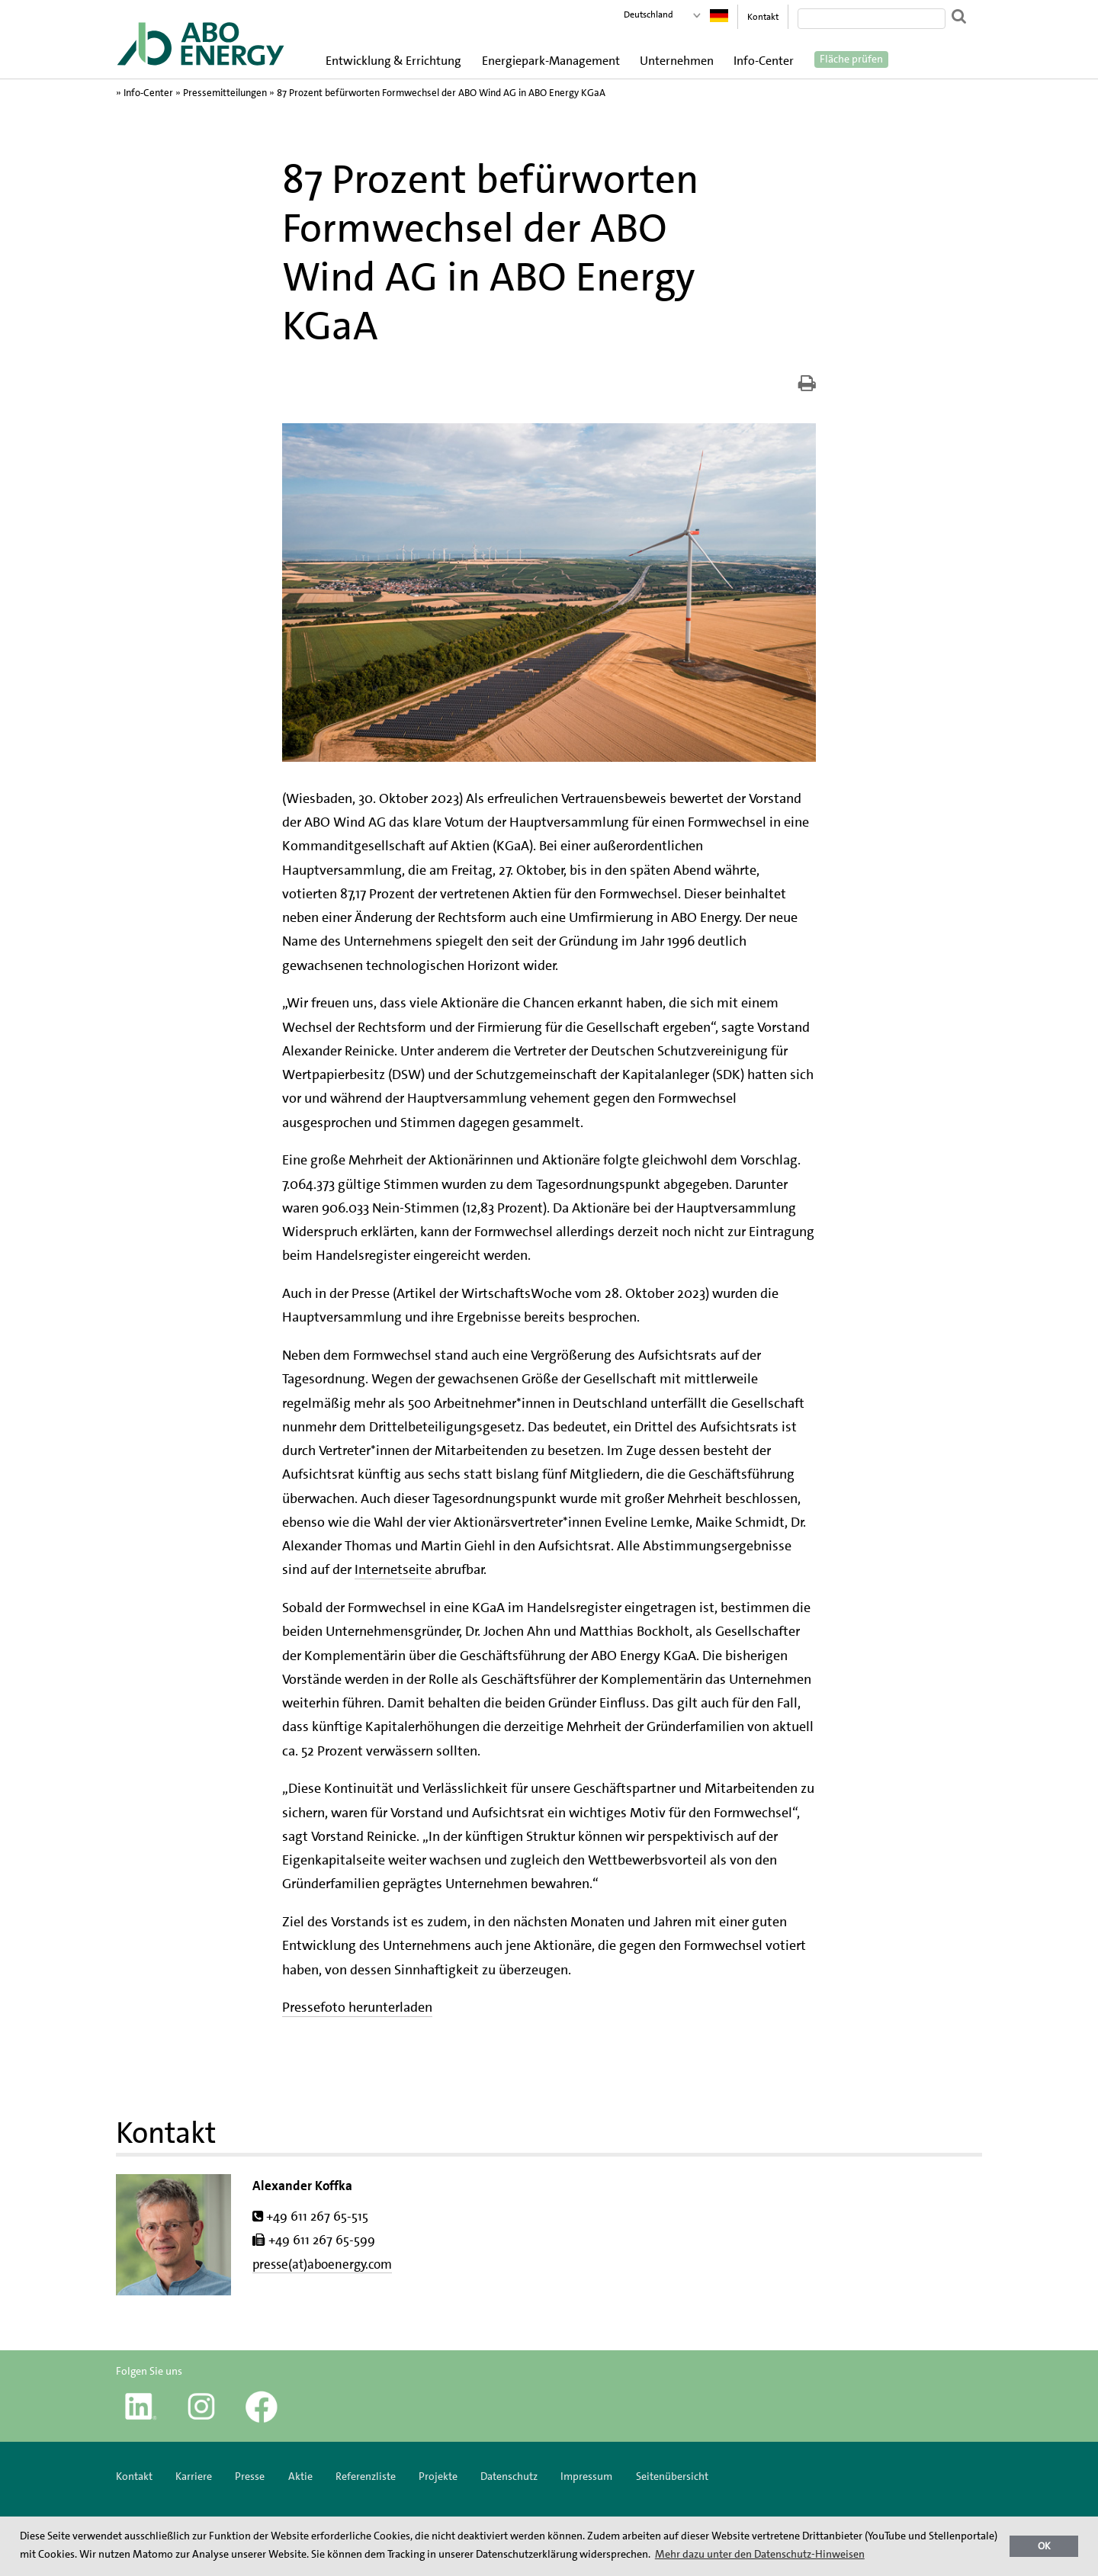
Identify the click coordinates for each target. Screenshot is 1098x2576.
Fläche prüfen (851, 59)
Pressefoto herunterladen (357, 2007)
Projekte (438, 2476)
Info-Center (764, 61)
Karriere (193, 2476)
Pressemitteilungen (225, 92)
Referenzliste (366, 2476)
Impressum (587, 2476)
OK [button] (1044, 2545)
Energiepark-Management (551, 61)
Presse (250, 2476)
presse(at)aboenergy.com (322, 2264)
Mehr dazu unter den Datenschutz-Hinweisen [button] (760, 2554)
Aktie (300, 2476)
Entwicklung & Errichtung (393, 61)
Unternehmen (677, 61)
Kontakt (763, 17)
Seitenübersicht (672, 2476)
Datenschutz (509, 2476)
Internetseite (393, 1569)
